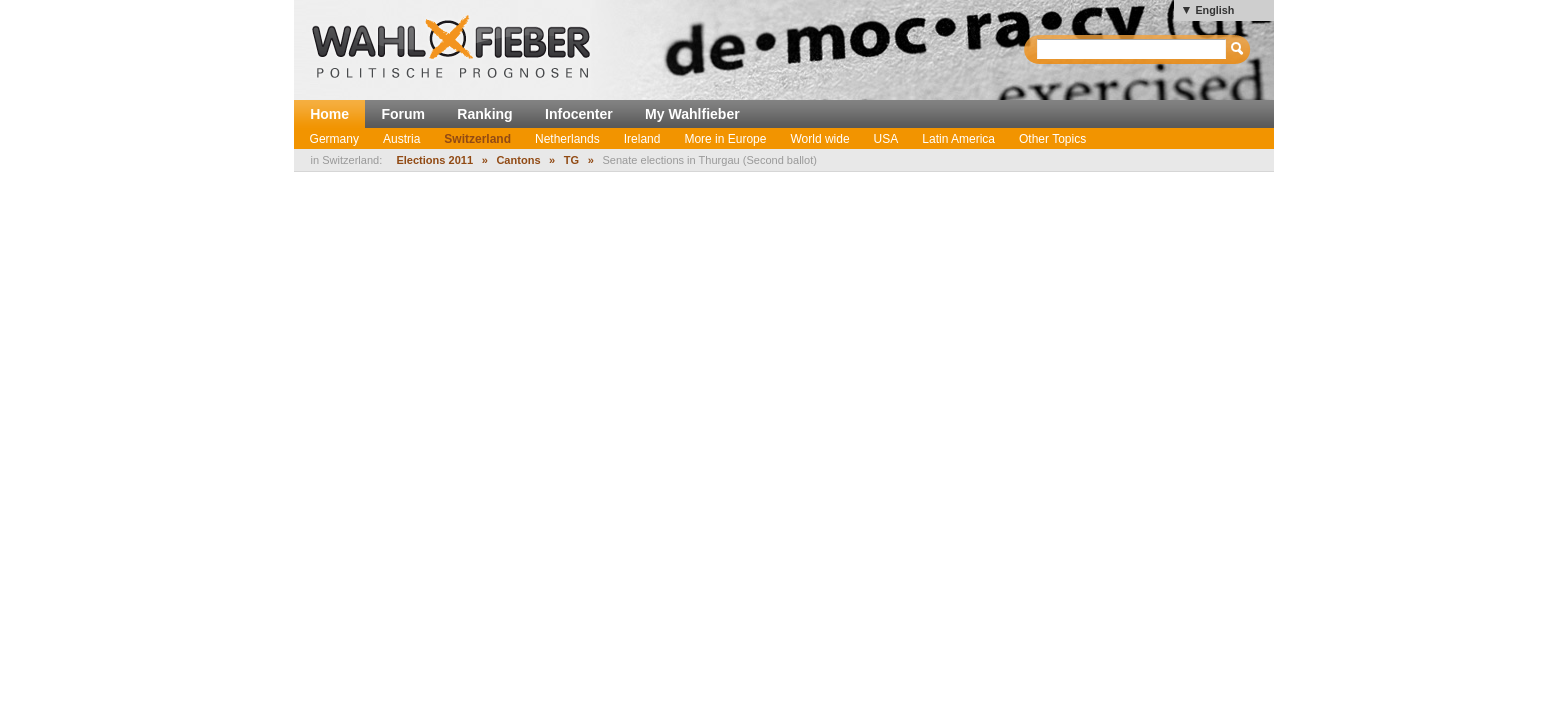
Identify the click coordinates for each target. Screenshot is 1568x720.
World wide (819, 139)
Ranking (484, 114)
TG (571, 160)
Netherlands (567, 139)
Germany (334, 139)
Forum (403, 114)
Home (329, 114)
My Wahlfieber (692, 114)
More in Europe (725, 139)
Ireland (642, 139)
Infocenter (579, 114)
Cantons (518, 160)
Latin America (958, 139)
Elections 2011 (434, 160)
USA (886, 139)
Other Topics (1052, 139)
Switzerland (477, 139)
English (1214, 10)
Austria (401, 139)
